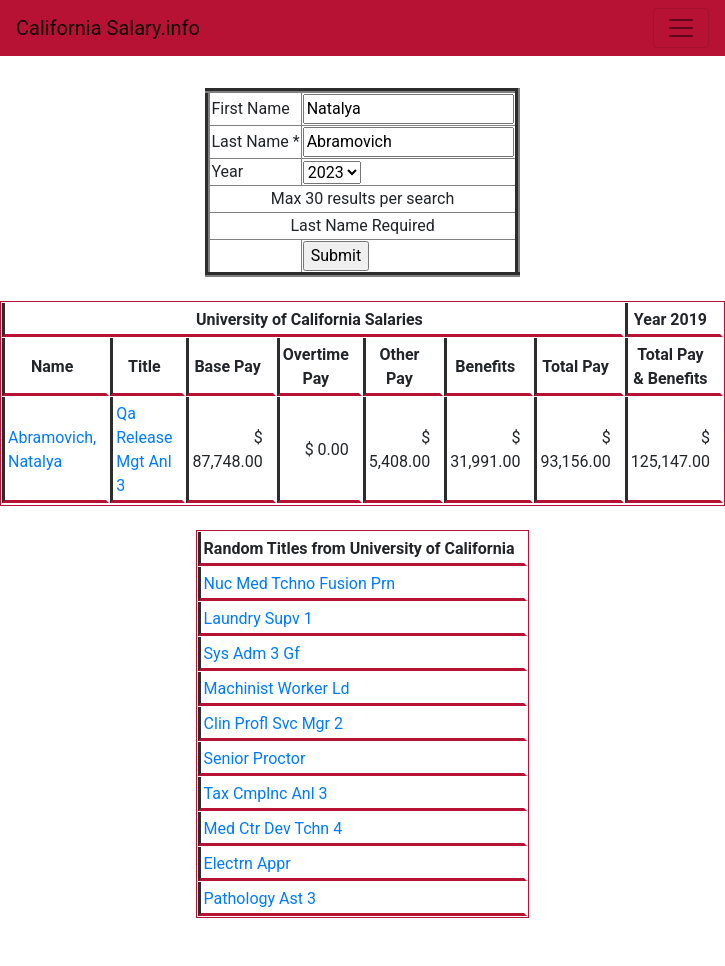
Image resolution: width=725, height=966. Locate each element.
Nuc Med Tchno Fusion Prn (300, 583)
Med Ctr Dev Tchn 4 (273, 828)
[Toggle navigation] (681, 28)
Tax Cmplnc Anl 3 (266, 793)
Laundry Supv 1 (258, 618)
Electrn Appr (247, 863)
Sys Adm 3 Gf (252, 653)
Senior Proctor (255, 758)
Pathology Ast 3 (260, 898)
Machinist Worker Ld (277, 688)
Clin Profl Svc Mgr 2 (273, 723)
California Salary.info (108, 28)
